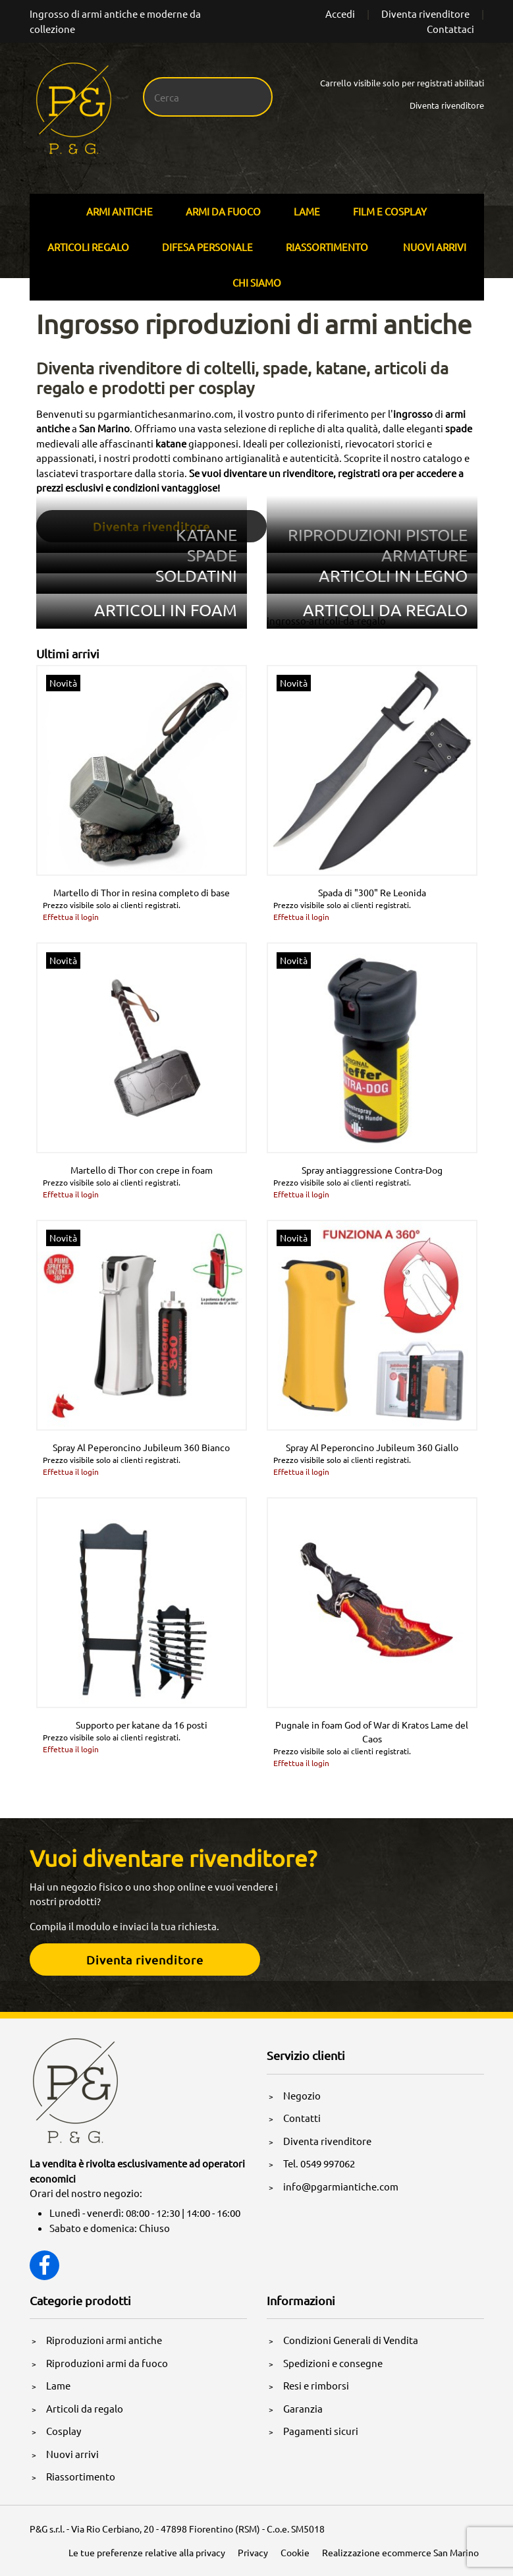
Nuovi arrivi (434, 247)
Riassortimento (327, 247)
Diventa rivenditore (425, 13)
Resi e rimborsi (316, 2385)
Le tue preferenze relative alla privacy (146, 2552)
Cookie (295, 2552)
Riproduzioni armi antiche (104, 2339)
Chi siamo (256, 282)
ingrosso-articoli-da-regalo (326, 620)
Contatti (302, 2117)
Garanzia (303, 2408)
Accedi (340, 13)
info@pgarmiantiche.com (340, 2186)
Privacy (253, 2552)
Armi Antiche (119, 211)
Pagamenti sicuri (320, 2430)
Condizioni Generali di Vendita (350, 2339)
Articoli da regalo (84, 2408)
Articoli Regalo (88, 247)
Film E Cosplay (390, 211)
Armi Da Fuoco (223, 211)
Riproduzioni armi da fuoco (107, 2363)
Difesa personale (207, 247)
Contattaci (450, 28)
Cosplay (63, 2430)
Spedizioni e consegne (333, 2363)
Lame (307, 211)
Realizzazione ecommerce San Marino (400, 2552)
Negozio (302, 2095)
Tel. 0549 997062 (319, 2163)
